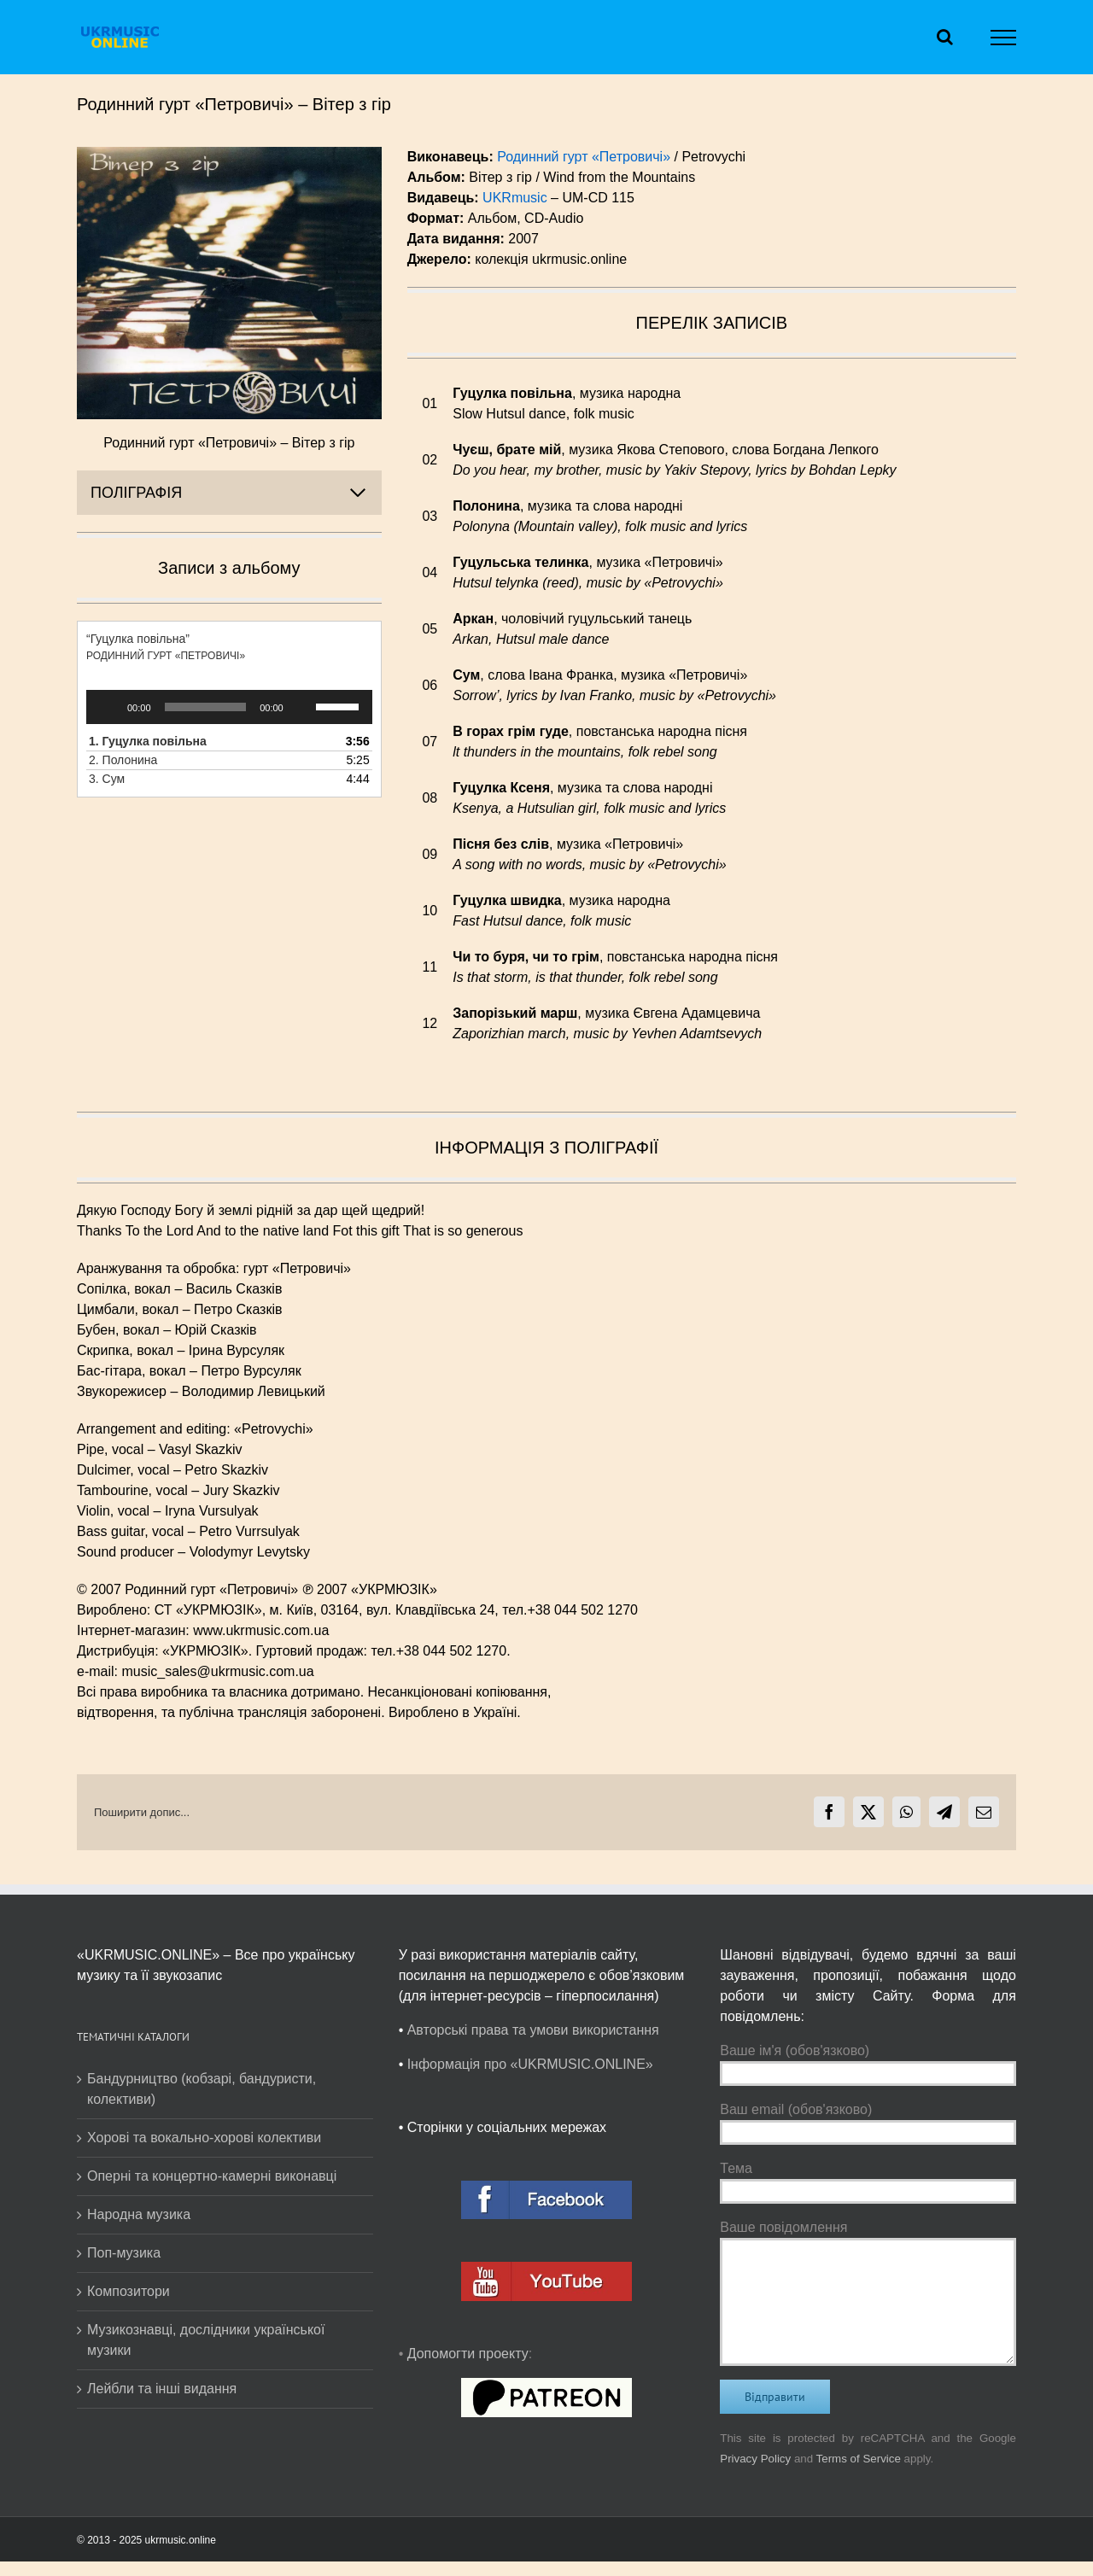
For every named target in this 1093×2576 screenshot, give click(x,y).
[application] (229, 707)
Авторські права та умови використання (533, 2030)
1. (148, 741)
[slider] (206, 707)
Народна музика (138, 2214)
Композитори (128, 2291)
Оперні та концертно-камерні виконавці (211, 2176)
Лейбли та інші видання (162, 2388)
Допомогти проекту (468, 2353)
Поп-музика (124, 2253)
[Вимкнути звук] (302, 707)
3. (107, 779)
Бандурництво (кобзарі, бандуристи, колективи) (201, 2088)
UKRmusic (514, 197)
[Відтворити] (108, 707)
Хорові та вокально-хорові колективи (204, 2137)
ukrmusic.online (180, 2540)
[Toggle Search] (945, 36)
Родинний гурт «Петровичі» (583, 156)
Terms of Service (858, 2458)
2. (123, 760)
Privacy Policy (755, 2458)
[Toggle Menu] (1004, 37)
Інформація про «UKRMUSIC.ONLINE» (530, 2064)
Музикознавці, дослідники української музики (205, 2339)
